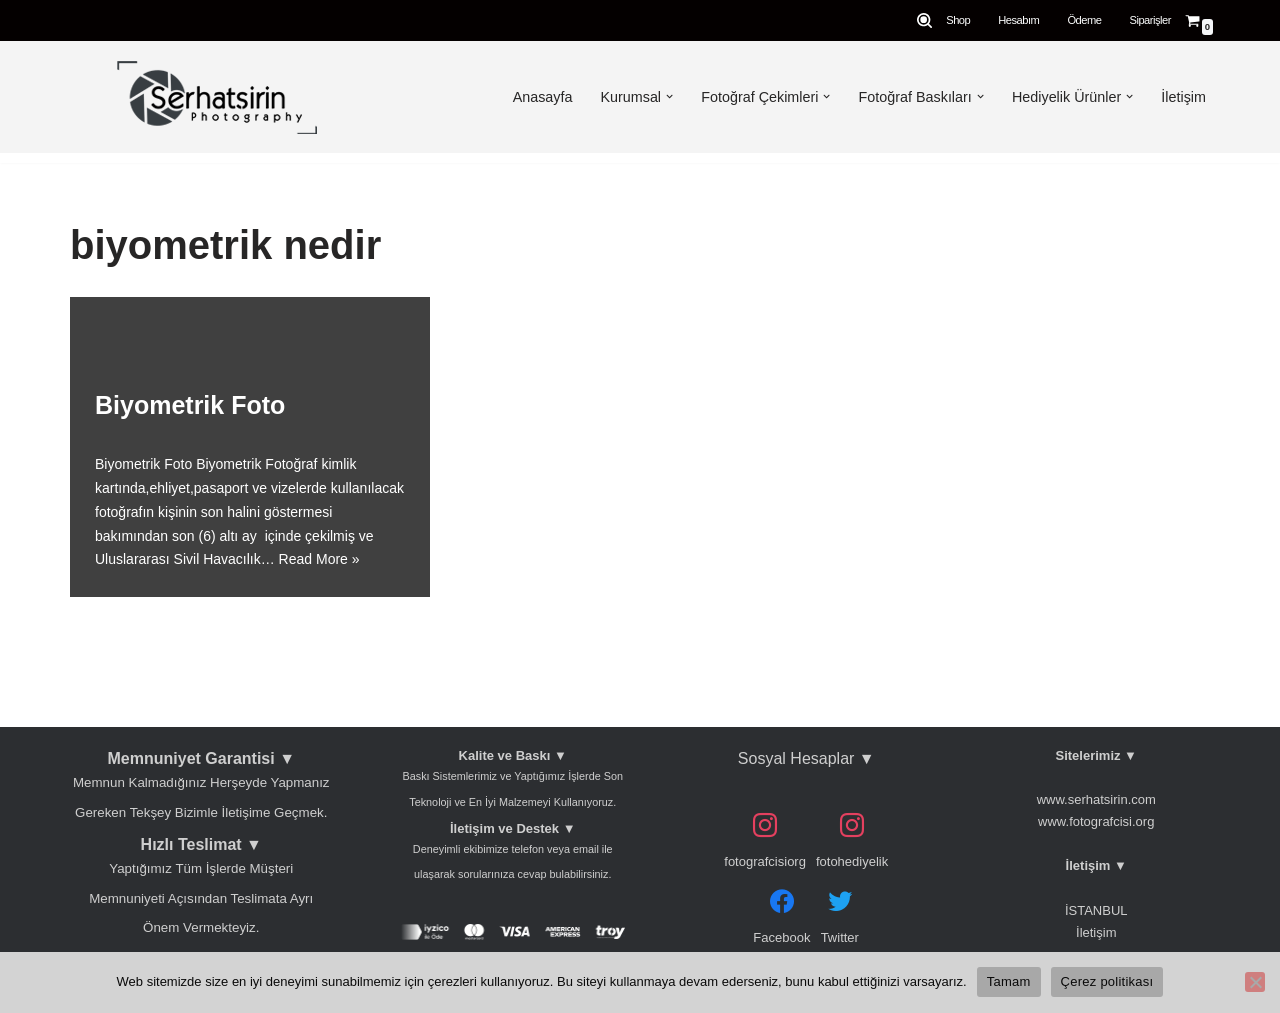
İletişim (1183, 97)
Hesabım (1018, 20)
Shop (958, 20)
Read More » (319, 559)
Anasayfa (541, 97)
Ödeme (1084, 20)
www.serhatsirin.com (1096, 799)
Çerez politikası (1107, 981)
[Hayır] (1255, 982)
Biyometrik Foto (190, 405)
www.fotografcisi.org (1096, 821)
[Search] (924, 20)
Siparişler (1150, 20)
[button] (668, 96)
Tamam (1009, 981)
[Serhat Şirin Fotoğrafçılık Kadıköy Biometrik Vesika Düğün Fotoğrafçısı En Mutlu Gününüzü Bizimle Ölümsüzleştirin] (212, 97)
